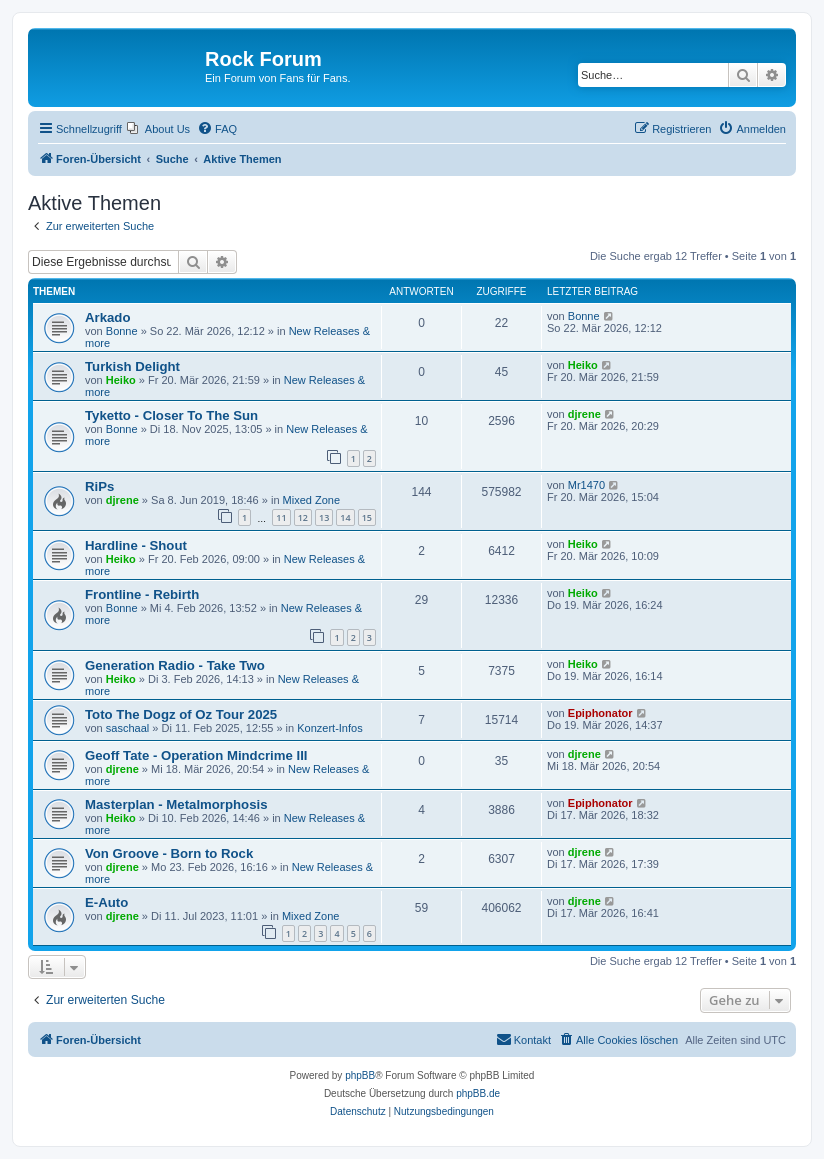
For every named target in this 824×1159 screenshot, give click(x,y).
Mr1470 (586, 485)
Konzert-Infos (329, 728)
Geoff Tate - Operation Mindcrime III (196, 755)
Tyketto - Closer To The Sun (171, 415)
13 (324, 517)
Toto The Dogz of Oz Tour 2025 (181, 714)
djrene (584, 414)
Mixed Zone (311, 500)
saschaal (127, 728)
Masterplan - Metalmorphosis (176, 804)
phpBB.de (478, 1093)
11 (281, 517)
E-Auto (106, 902)
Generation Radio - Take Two (175, 665)
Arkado (107, 317)
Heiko (121, 380)
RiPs (99, 486)
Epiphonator (600, 713)
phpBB (360, 1075)
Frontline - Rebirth (142, 594)
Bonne (122, 331)
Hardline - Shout (136, 545)
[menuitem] (158, 129)
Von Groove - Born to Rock (169, 853)
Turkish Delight (132, 366)
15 (367, 517)
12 (303, 517)
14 (345, 517)
